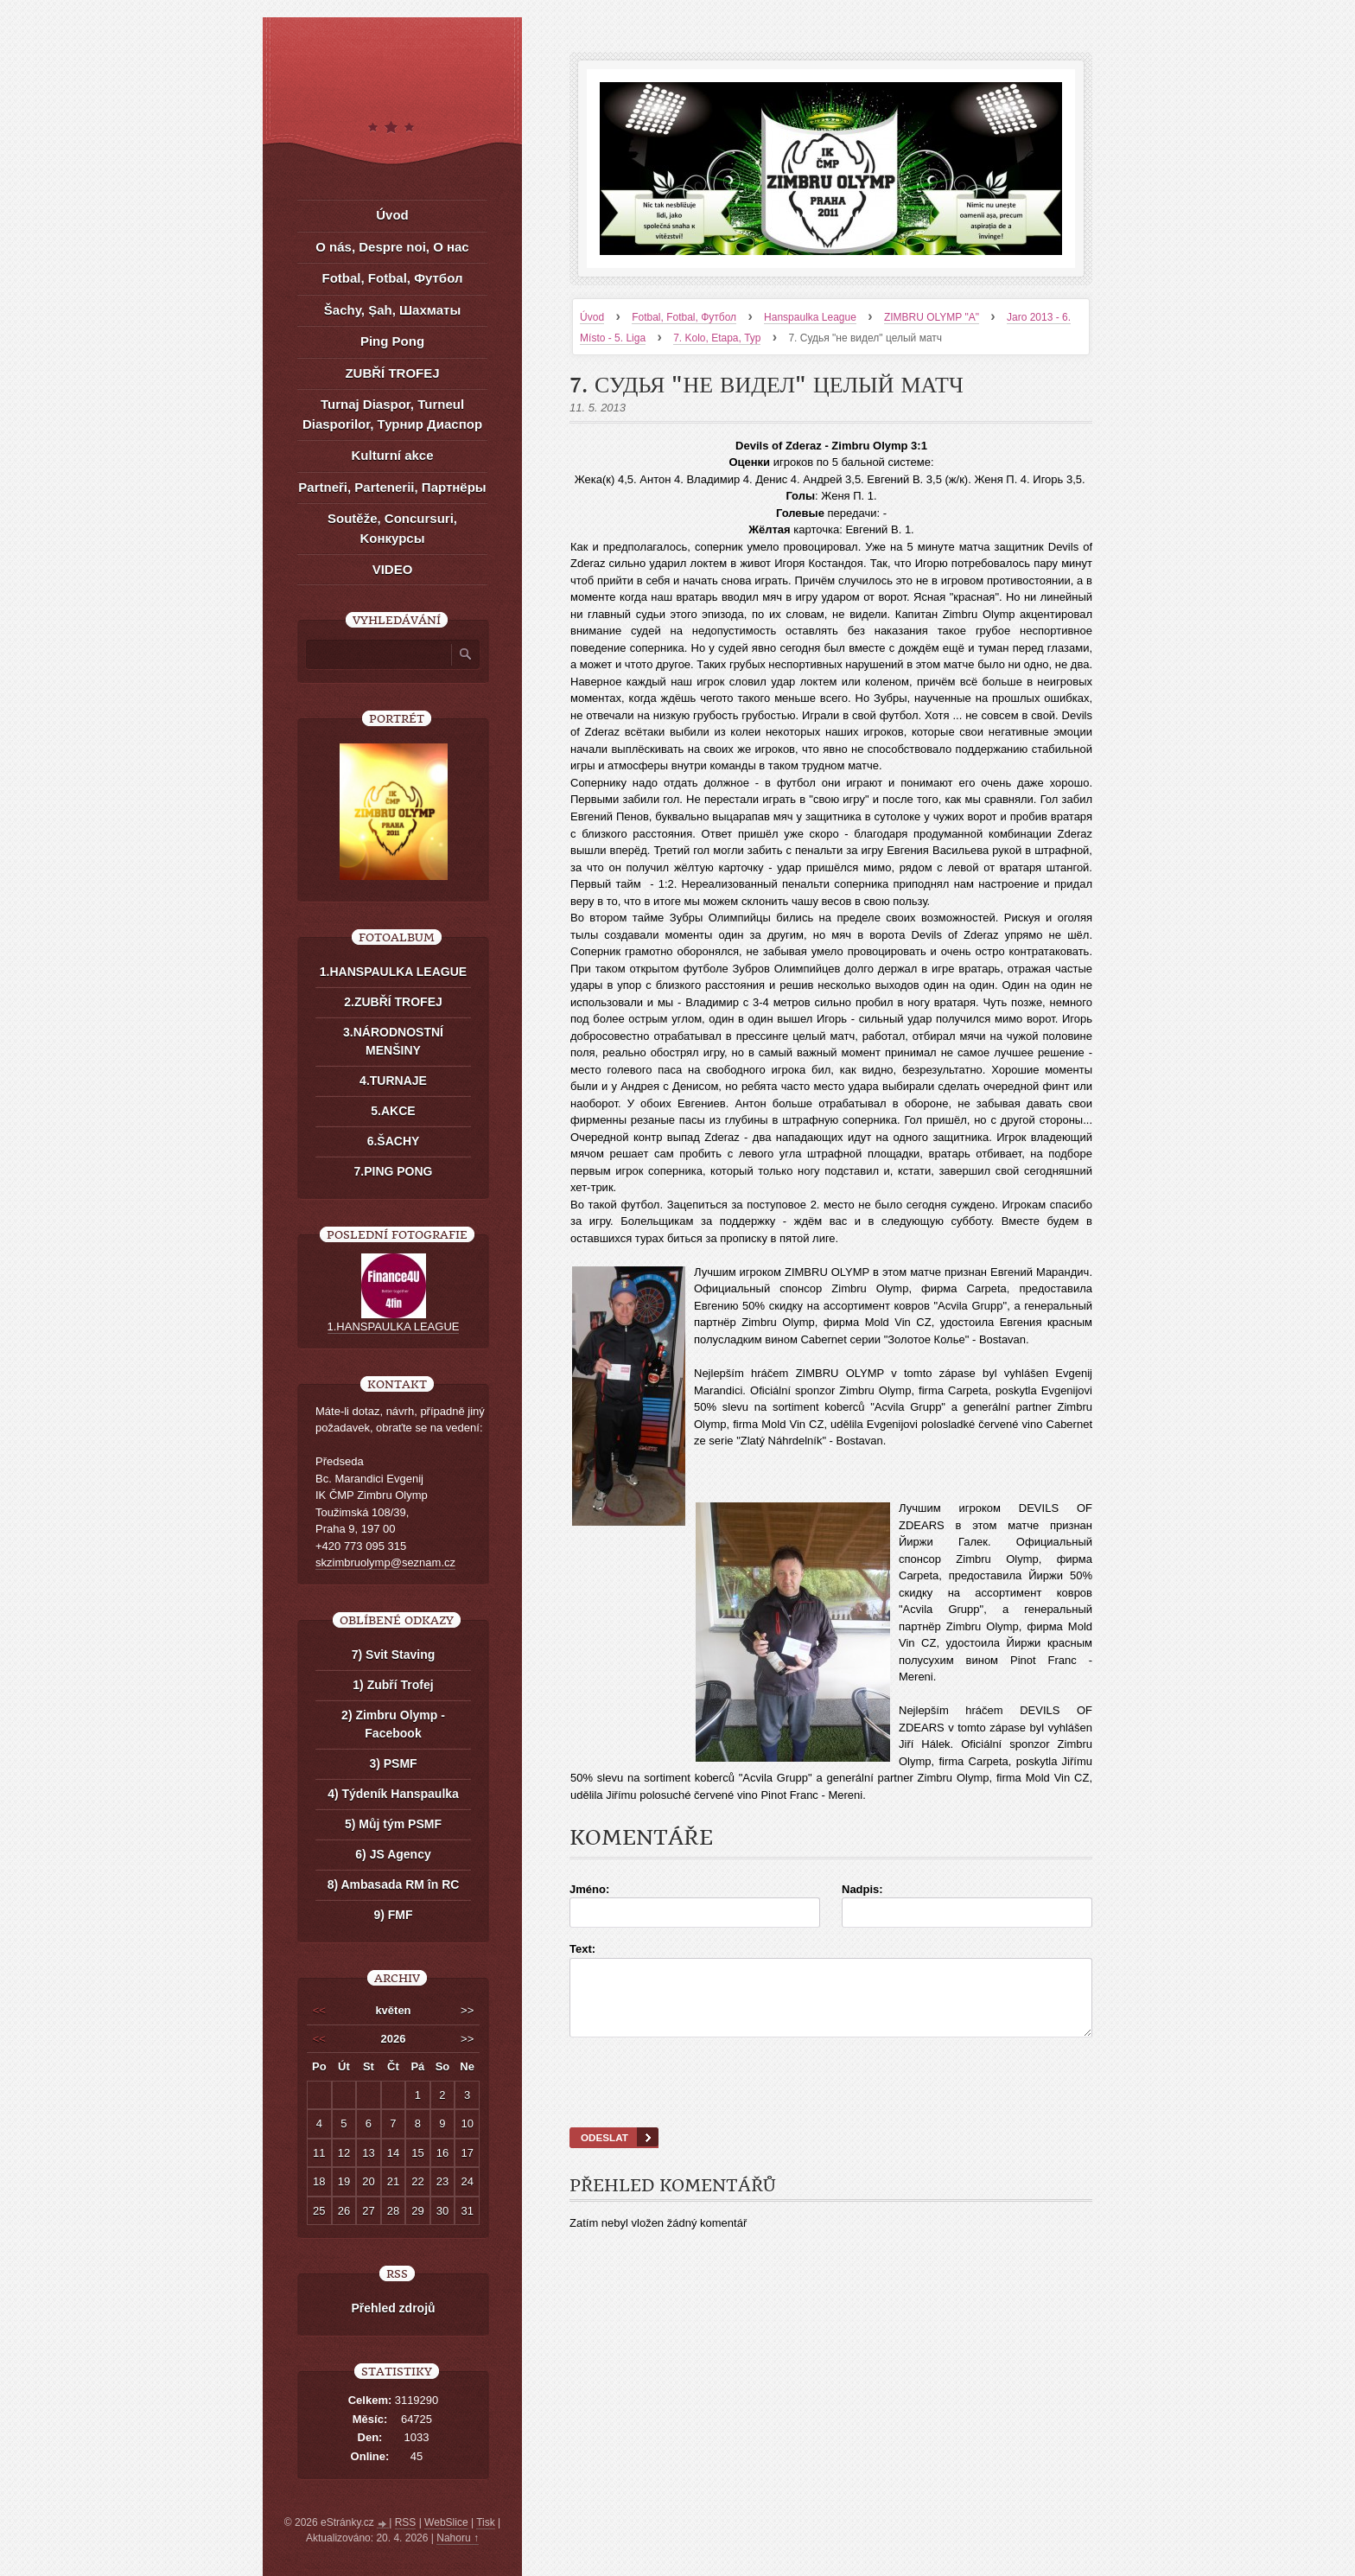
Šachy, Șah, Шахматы (392, 310)
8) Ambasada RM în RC (394, 1884)
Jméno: (589, 1889)
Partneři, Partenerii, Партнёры (392, 487)
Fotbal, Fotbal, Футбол (684, 317)
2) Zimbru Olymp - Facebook (393, 1724)
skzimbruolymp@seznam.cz (385, 1562)
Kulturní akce (392, 455)
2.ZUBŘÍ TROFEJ (393, 1002)
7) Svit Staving (393, 1654)
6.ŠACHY (393, 1141)
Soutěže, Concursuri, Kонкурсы (392, 528)
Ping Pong (392, 341)
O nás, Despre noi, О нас (391, 246)
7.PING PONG (392, 1171)
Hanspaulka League (810, 317)
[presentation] (831, 2104)
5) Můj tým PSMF (393, 1824)
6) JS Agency (392, 1854)
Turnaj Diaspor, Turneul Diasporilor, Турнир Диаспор (392, 414)
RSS (406, 2522)
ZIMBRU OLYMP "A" (931, 317)
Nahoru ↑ (457, 2538)
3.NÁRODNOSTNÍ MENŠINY (393, 1041)
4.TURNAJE (393, 1080)
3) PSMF (393, 1763)
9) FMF (392, 1915)
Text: (582, 1948)
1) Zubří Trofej (393, 1685)
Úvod (592, 317)
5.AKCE (393, 1111)
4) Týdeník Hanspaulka (393, 1794)
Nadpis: (862, 1889)
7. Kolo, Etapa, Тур (716, 338)
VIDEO (392, 569)
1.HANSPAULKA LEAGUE (393, 972)
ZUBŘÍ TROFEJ (392, 373)
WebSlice (446, 2522)
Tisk (485, 2522)
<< (319, 2010)
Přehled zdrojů (393, 2308)
